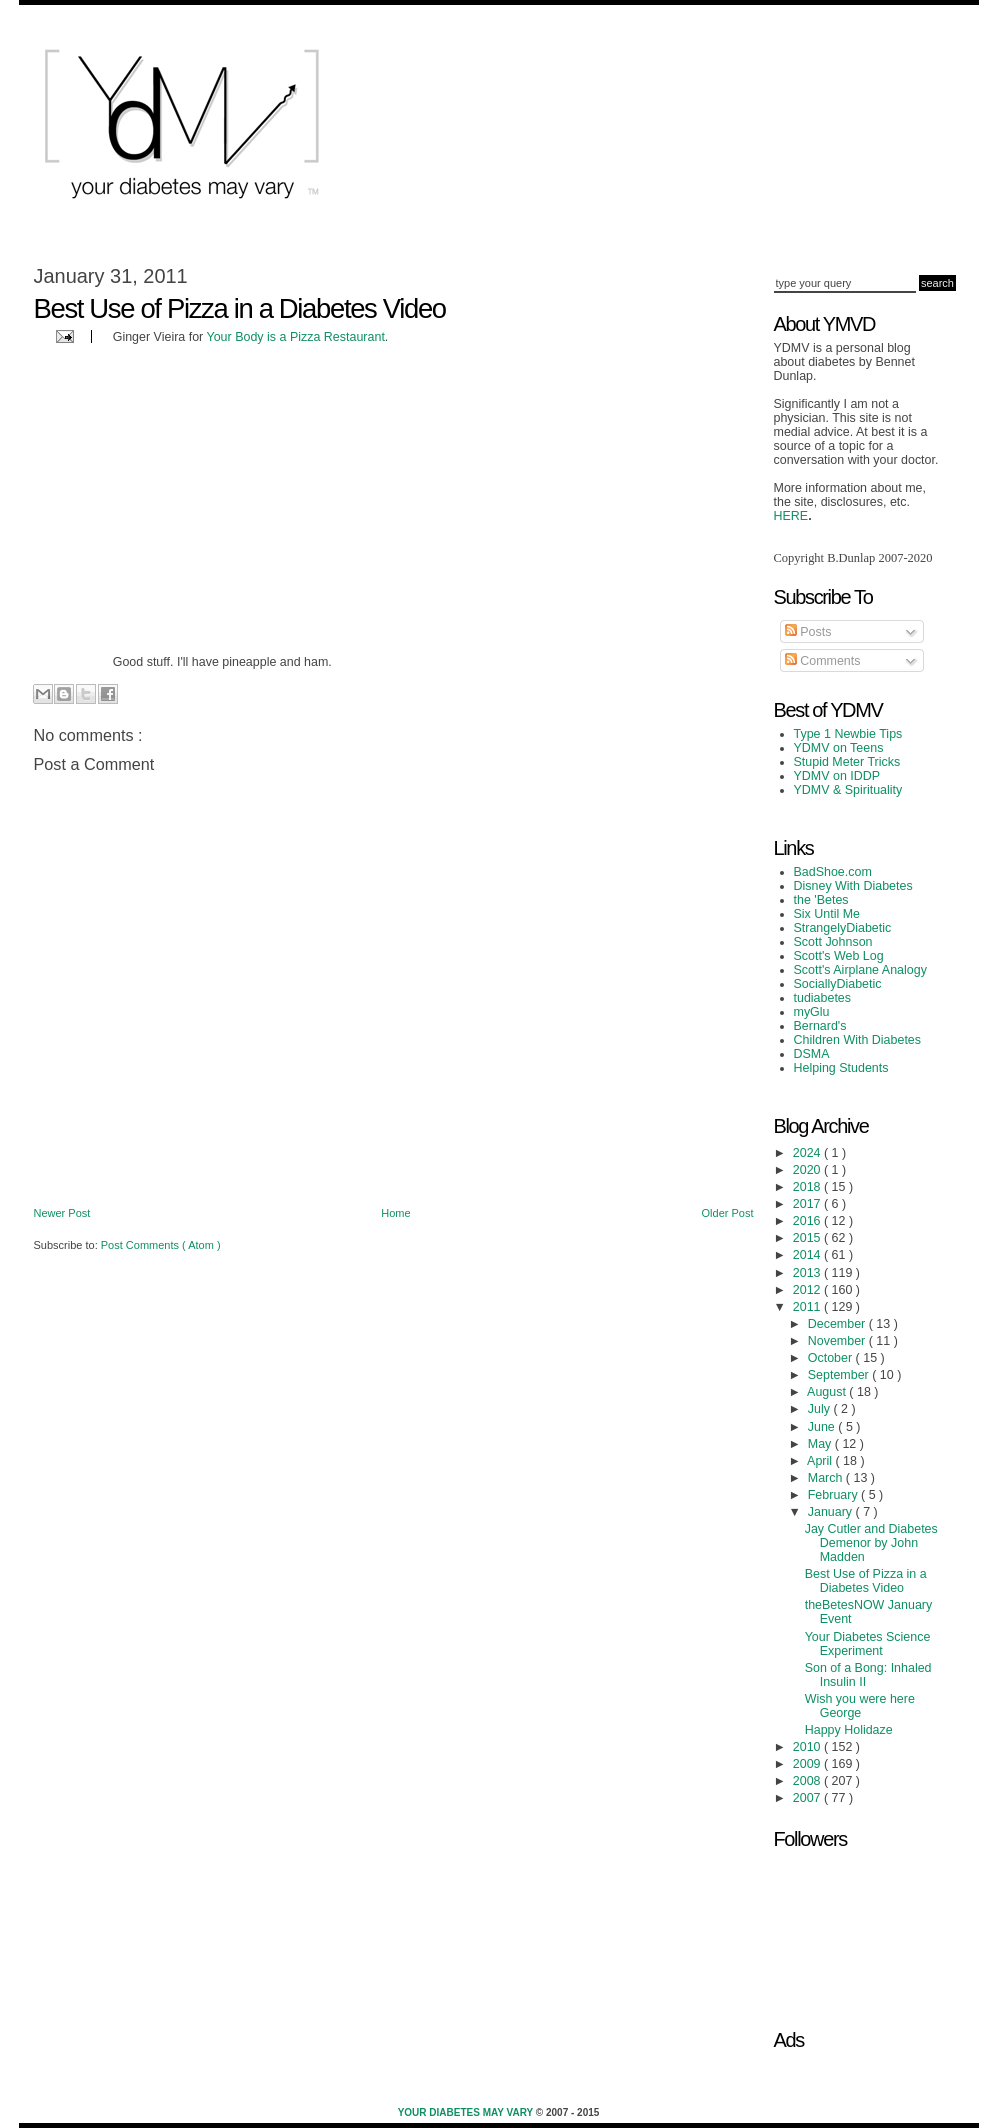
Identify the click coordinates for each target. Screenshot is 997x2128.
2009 (808, 1764)
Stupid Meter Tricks (847, 762)
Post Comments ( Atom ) (161, 1245)
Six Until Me (827, 914)
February (834, 1495)
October (832, 1358)
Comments (823, 661)
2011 (808, 1307)
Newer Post (62, 1213)
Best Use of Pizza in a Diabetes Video (866, 1581)
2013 (808, 1273)
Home (395, 1213)
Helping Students (841, 1068)
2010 (808, 1747)
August (828, 1392)
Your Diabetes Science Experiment (868, 1644)
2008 (808, 1781)
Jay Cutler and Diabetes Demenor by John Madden (871, 1543)
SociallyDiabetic (838, 984)
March (827, 1478)
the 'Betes (821, 900)
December (838, 1324)
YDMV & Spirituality (848, 790)
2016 (808, 1221)
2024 (808, 1153)
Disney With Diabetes (853, 886)
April (821, 1461)
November (838, 1341)
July (821, 1409)
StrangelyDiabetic (843, 928)
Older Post (728, 1213)
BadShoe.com (833, 872)
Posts (808, 632)
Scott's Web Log (839, 956)
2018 (808, 1187)
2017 (808, 1204)
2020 (808, 1170)
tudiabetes (823, 998)
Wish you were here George (860, 1706)
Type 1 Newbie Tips (848, 734)
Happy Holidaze (849, 1730)
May (821, 1444)
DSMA (812, 1054)
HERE (791, 516)
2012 (808, 1290)
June (823, 1427)
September (840, 1375)
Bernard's (820, 1026)
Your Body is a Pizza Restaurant (296, 337)
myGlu (812, 1012)
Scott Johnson (833, 942)
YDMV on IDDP (837, 776)
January (832, 1512)
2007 (808, 1798)
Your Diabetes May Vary (467, 2112)
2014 (808, 1255)
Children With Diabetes (858, 1040)
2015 (808, 1238)
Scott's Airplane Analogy (860, 970)
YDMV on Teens (839, 748)
